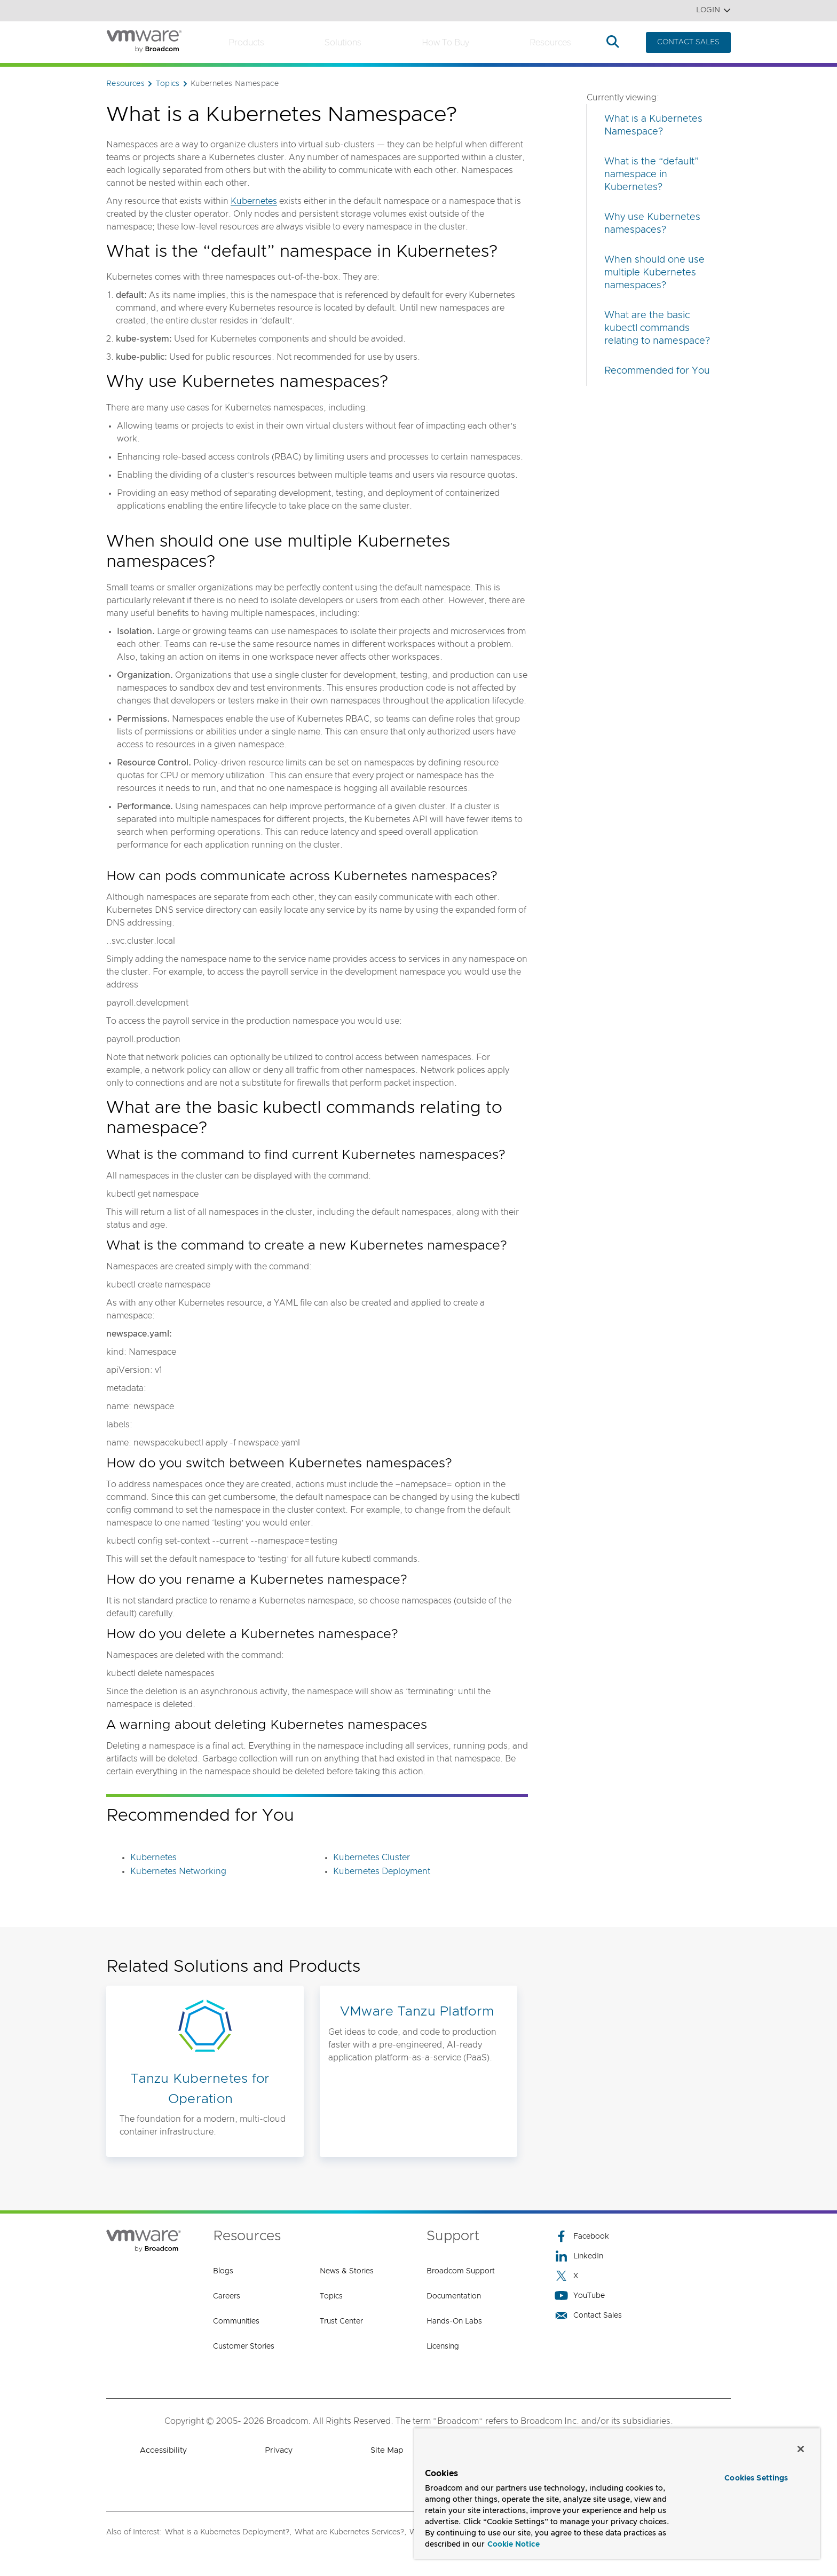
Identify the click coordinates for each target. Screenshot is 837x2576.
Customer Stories (243, 2346)
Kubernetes (254, 201)
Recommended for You (657, 371)
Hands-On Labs (454, 2321)
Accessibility (163, 2450)
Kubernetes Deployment (381, 1871)
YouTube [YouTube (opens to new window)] (580, 2295)
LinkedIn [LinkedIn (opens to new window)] (579, 2256)
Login (713, 10)
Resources (550, 42)
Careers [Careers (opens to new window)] (226, 2296)
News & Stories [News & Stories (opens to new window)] (347, 2271)
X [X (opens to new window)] (566, 2275)
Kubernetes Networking (178, 1871)
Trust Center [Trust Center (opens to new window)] (341, 2321)
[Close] (800, 2449)
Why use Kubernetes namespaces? (652, 223)
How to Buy (445, 42)
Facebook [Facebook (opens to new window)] (582, 2236)
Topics (331, 2296)
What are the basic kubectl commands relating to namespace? (657, 328)
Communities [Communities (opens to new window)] (236, 2321)
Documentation (454, 2296)
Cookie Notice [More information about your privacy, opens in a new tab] (513, 2544)
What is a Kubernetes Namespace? (653, 125)
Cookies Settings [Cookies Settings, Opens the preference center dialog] (756, 2478)
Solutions (343, 42)
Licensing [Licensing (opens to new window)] (443, 2346)
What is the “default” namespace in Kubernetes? (651, 174)
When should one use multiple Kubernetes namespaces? (654, 272)
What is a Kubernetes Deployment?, (228, 2532)
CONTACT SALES (688, 42)
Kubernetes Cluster (371, 1857)
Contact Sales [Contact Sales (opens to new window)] (588, 2315)
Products (246, 42)
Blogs (223, 2271)
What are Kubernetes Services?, (350, 2532)
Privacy (279, 2450)
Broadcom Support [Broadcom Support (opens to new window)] (461, 2271)
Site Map (386, 2450)
